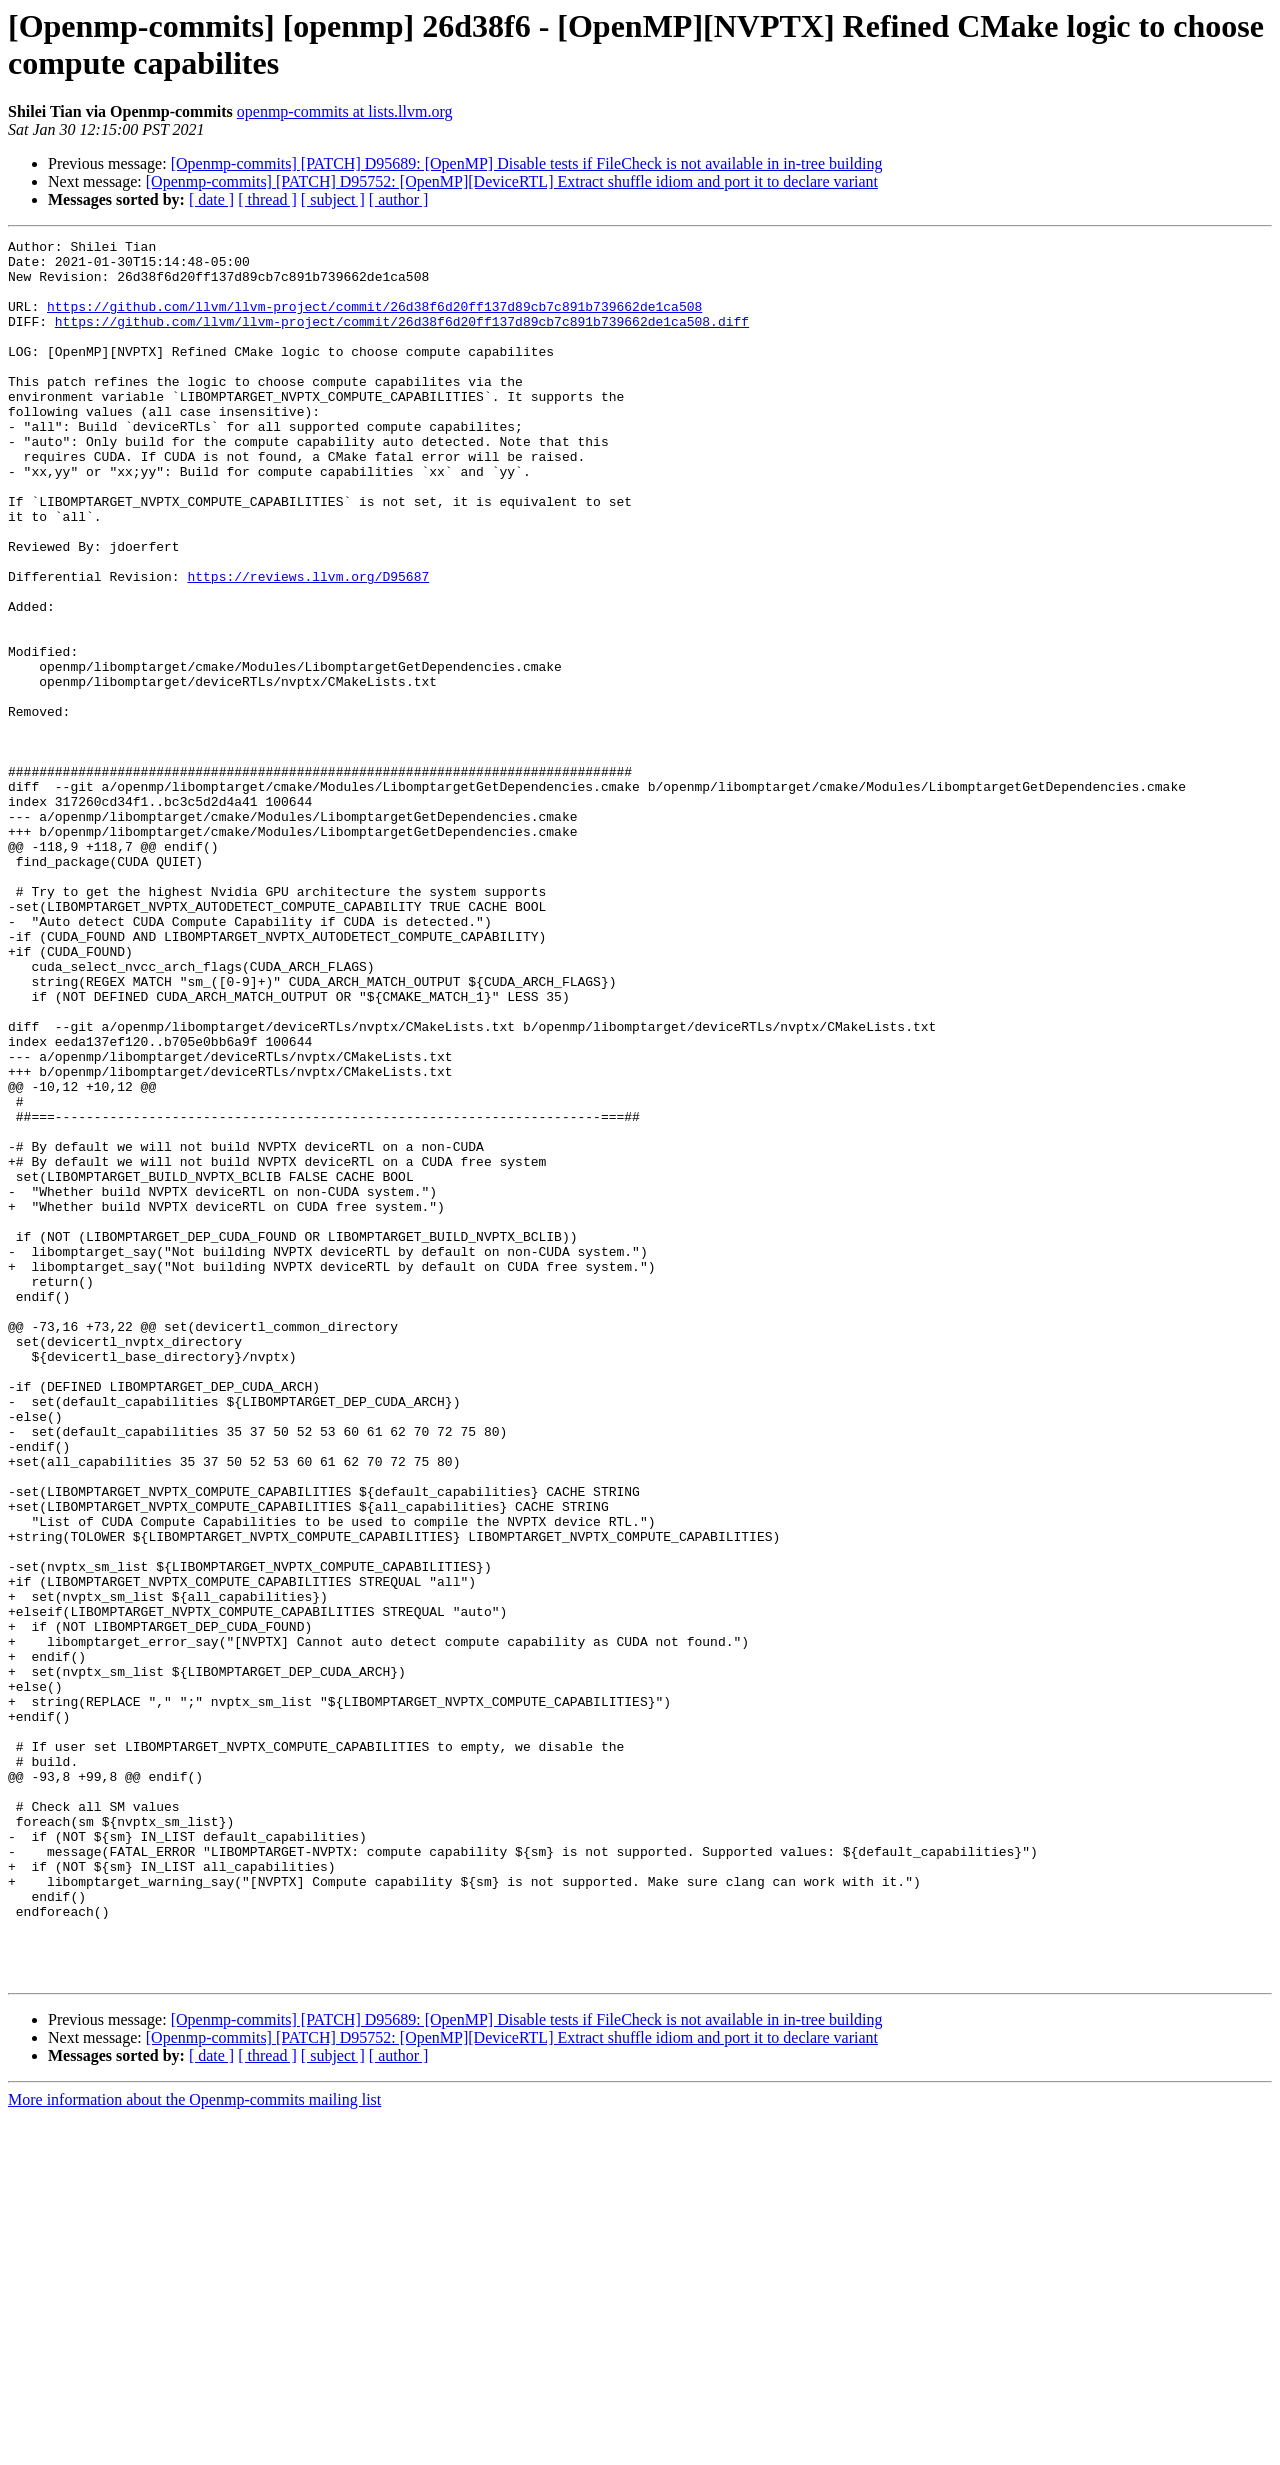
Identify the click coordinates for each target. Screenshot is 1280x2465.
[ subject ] (333, 199)
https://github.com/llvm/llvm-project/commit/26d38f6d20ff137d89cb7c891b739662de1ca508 (374, 321)
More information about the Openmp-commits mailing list (194, 2447)
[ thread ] (267, 199)
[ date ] (211, 199)
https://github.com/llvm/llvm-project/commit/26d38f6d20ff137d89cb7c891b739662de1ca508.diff (402, 339)
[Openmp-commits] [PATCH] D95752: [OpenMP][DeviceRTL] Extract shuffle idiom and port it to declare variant (512, 181)
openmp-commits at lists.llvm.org (345, 111)
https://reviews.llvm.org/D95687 (308, 645)
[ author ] (399, 199)
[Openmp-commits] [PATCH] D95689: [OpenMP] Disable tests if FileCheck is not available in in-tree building (527, 163)
